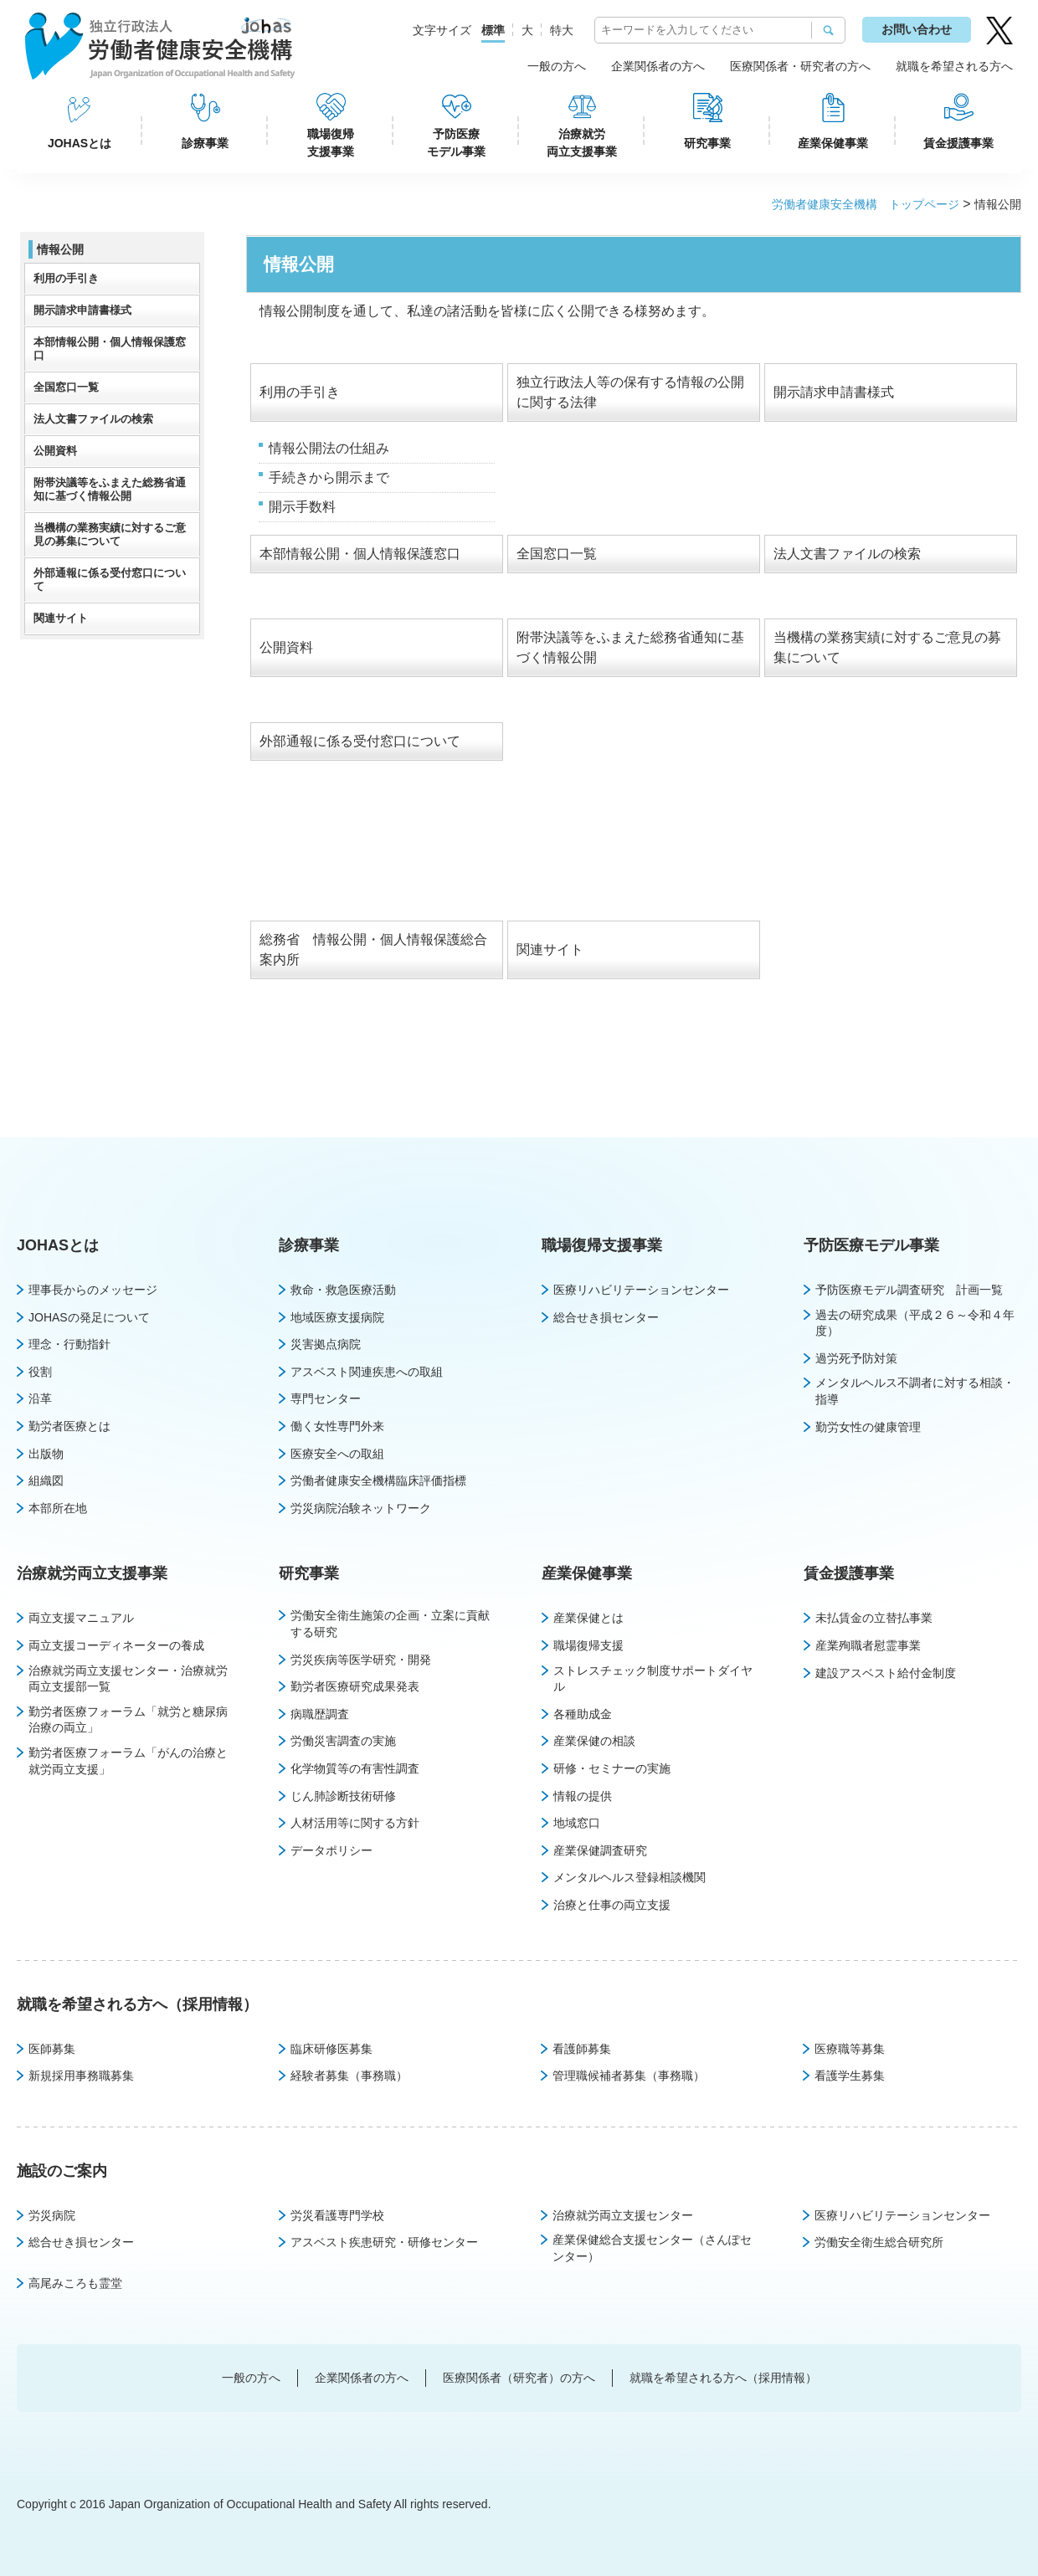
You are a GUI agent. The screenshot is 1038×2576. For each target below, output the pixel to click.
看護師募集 (581, 2048)
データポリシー (331, 1850)
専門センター (325, 1398)
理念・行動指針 (69, 1344)
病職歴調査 (319, 1714)
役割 (40, 1371)
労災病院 (51, 2215)
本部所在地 (57, 1508)
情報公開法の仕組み (329, 448)
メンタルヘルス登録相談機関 (629, 1877)
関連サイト (549, 949)
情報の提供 (582, 1796)
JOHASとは (79, 143)
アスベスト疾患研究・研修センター (384, 2242)
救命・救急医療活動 (343, 1289)
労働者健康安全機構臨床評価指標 (378, 1480)
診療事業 (205, 143)
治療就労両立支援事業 (582, 142)
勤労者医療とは (69, 1426)
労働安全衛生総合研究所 (878, 2242)
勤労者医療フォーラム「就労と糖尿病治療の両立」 (128, 1720)
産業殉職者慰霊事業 (868, 1645)
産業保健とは (588, 1617)
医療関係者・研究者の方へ (800, 66)
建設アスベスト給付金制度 (885, 1673)
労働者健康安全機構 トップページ (865, 204)
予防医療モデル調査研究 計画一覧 (909, 1289)
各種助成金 (582, 1714)
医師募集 (51, 2048)
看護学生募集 (849, 2075)
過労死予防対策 (856, 1358)
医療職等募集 (849, 2048)
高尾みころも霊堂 (75, 2283)
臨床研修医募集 (331, 2048)
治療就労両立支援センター (622, 2215)
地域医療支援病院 (337, 1317)
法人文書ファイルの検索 (847, 554)
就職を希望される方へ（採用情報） (137, 2004)
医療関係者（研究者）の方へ (519, 2377)
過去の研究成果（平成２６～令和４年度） (915, 1323)
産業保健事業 (833, 143)
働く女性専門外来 (337, 1426)
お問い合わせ (916, 29)
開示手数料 (302, 507)
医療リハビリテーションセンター (641, 1289)
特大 (561, 30)
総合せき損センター (606, 1317)
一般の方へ (556, 66)
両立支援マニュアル (81, 1617)
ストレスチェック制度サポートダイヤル (653, 1679)
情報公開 (60, 249)
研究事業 (707, 143)
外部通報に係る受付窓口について (360, 741)
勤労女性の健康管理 (868, 1427)
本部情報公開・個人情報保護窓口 (360, 554)
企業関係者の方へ (658, 66)
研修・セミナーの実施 (612, 1768)
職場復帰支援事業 (330, 142)
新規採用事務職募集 (81, 2075)
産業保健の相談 (594, 1740)
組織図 (46, 1480)
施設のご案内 (62, 2171)
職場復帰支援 (588, 1645)
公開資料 (286, 647)
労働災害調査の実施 (343, 1740)
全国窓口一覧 (556, 554)
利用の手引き (300, 392)
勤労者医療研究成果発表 (354, 1686)
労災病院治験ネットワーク (360, 1508)
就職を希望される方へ (954, 66)
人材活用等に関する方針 (354, 1822)
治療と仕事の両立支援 (612, 1904)
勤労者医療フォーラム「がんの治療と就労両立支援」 (128, 1761)
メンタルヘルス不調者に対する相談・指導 (915, 1391)
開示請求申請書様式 (833, 392)
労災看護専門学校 (337, 2215)
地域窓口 (576, 1822)
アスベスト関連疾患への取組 (366, 1371)
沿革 (40, 1398)
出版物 (46, 1453)
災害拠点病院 (325, 1344)
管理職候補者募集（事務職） (628, 2075)
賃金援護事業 (958, 143)
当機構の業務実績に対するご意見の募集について (109, 534)
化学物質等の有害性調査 (354, 1768)
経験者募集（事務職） (349, 2075)
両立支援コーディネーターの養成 (116, 1645)
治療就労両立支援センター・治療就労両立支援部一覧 (128, 1679)
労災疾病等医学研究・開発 (360, 1659)
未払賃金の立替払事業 (874, 1617)
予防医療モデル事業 (456, 142)
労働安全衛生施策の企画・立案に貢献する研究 (390, 1624)
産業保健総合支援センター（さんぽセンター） (652, 2248)
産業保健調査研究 (600, 1850)
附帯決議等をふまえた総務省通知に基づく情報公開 (109, 489)
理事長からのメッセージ (92, 1289)
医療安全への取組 (337, 1453)
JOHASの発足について (89, 1317)
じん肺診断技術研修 (343, 1796)
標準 (493, 30)
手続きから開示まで (329, 477)
